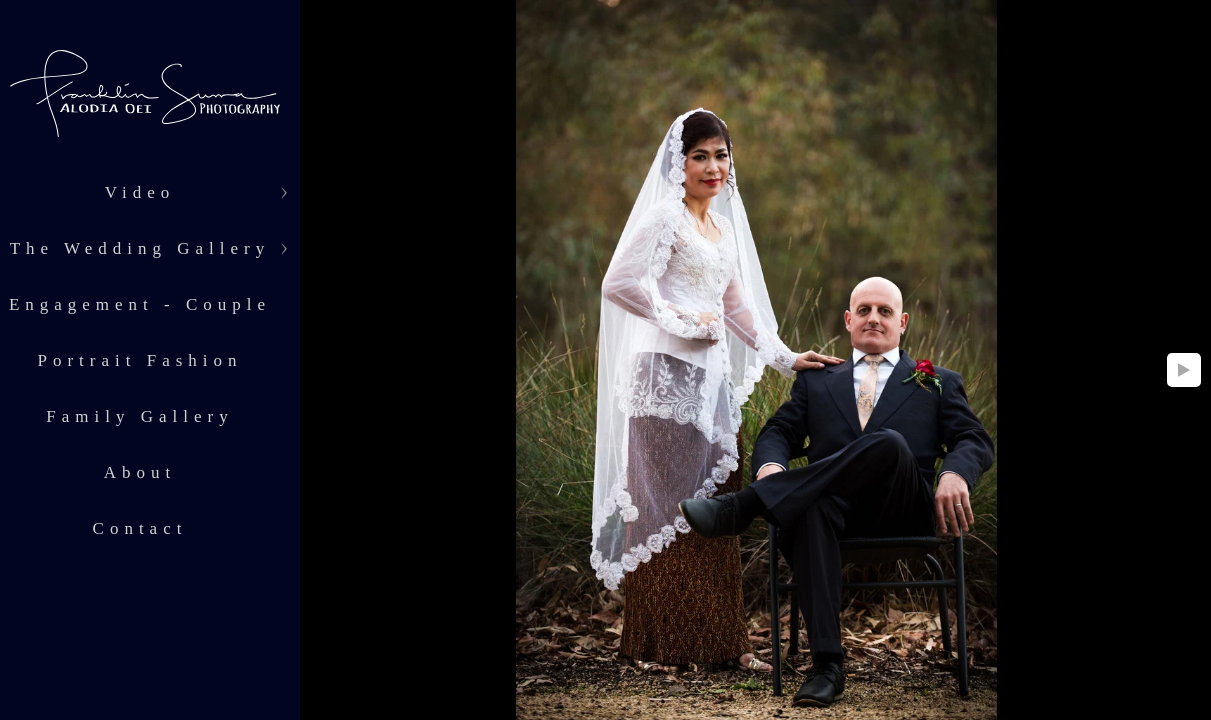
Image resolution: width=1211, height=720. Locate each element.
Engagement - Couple (140, 304)
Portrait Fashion (139, 360)
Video (140, 192)
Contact (140, 528)
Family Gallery (139, 416)
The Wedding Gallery (140, 248)
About (140, 472)
